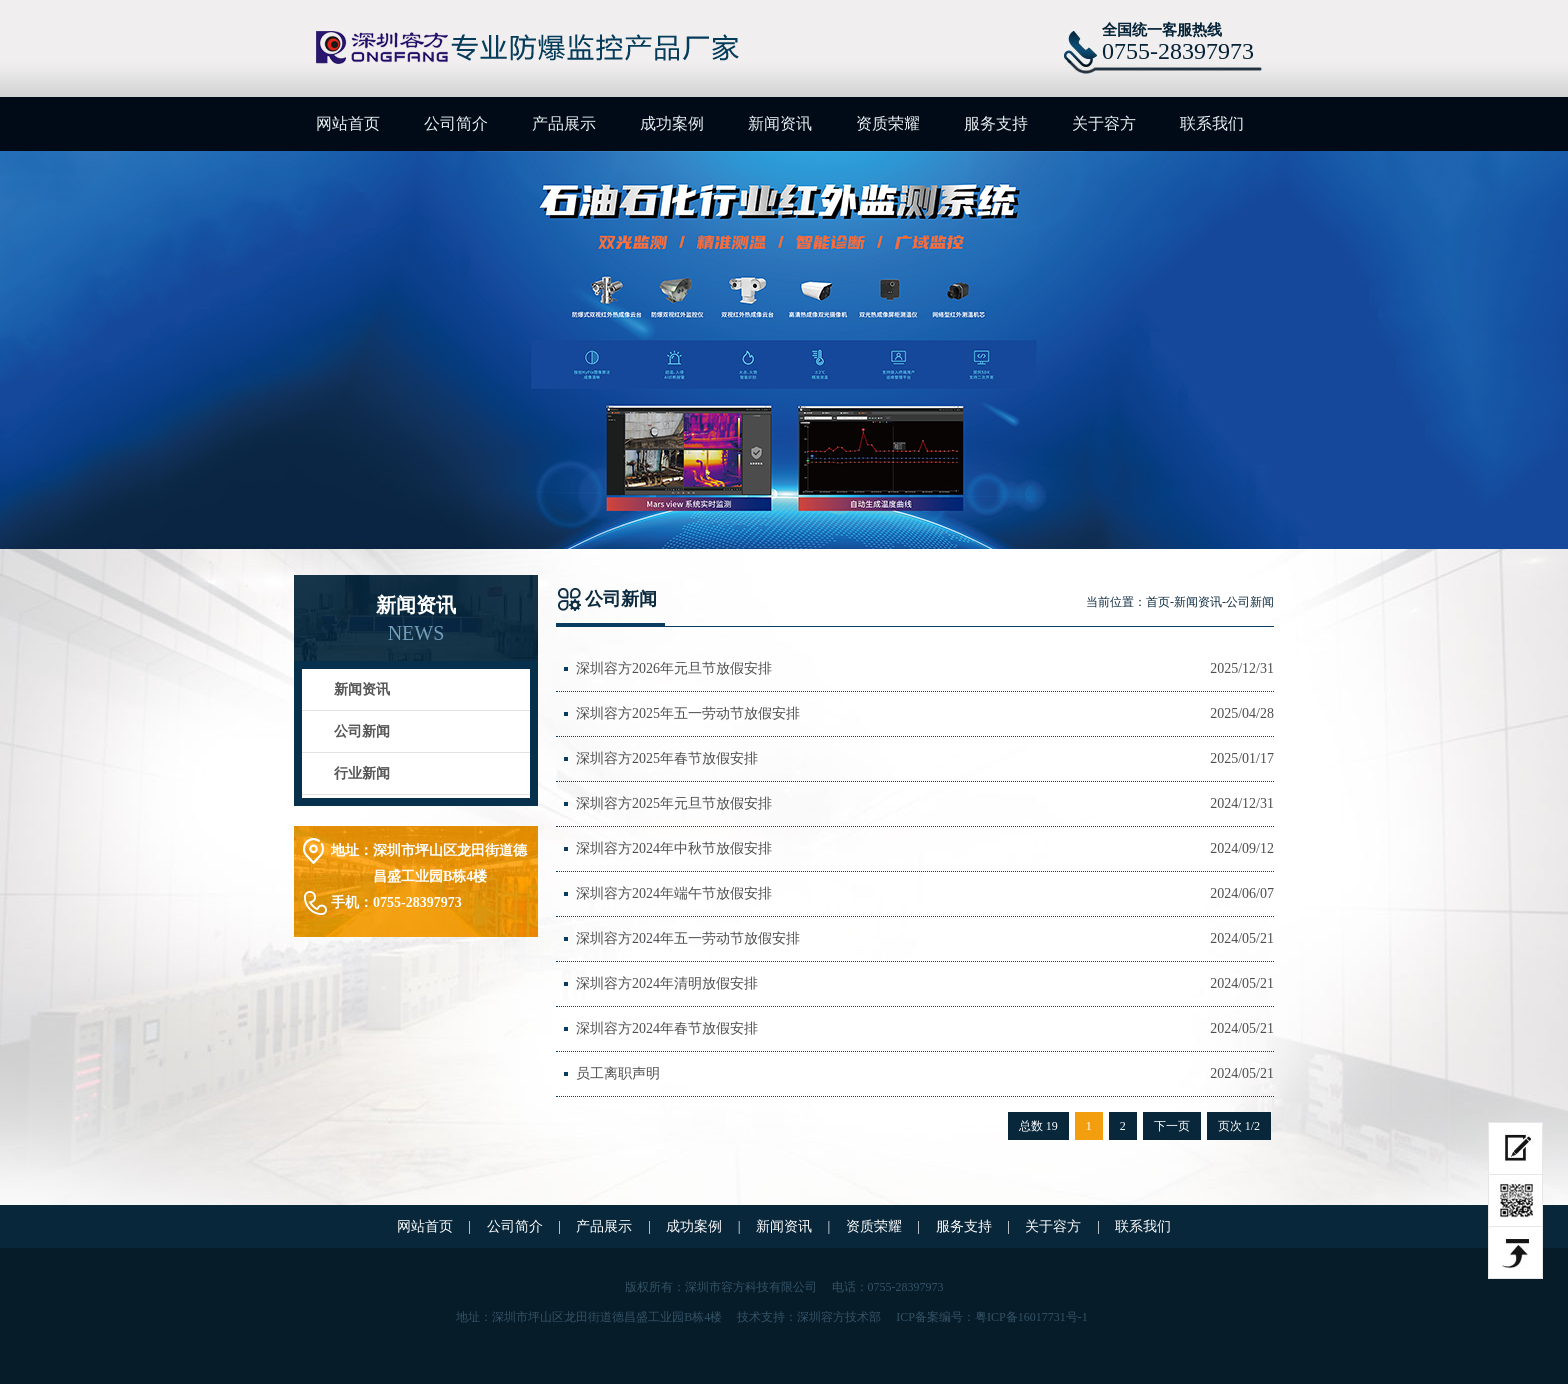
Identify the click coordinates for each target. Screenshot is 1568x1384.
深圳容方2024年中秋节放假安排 (674, 848)
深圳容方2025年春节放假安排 (667, 758)
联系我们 (1212, 123)
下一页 (1172, 1126)
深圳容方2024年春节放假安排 (667, 1028)
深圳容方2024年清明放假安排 (667, 983)
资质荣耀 (888, 123)
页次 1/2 (1239, 1126)
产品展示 (564, 123)
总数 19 (1038, 1126)
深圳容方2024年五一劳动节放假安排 (688, 938)
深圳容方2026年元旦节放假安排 (674, 668)
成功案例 (672, 123)
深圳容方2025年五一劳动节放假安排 (688, 713)
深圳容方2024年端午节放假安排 (674, 893)
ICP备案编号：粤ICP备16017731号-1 (991, 1317)
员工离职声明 (618, 1073)
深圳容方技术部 (839, 1317)
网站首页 (348, 123)
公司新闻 (362, 731)
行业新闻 (362, 773)
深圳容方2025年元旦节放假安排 (674, 803)
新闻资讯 (780, 123)
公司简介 (456, 123)
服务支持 (996, 123)
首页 (1158, 602)
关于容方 (1104, 123)
